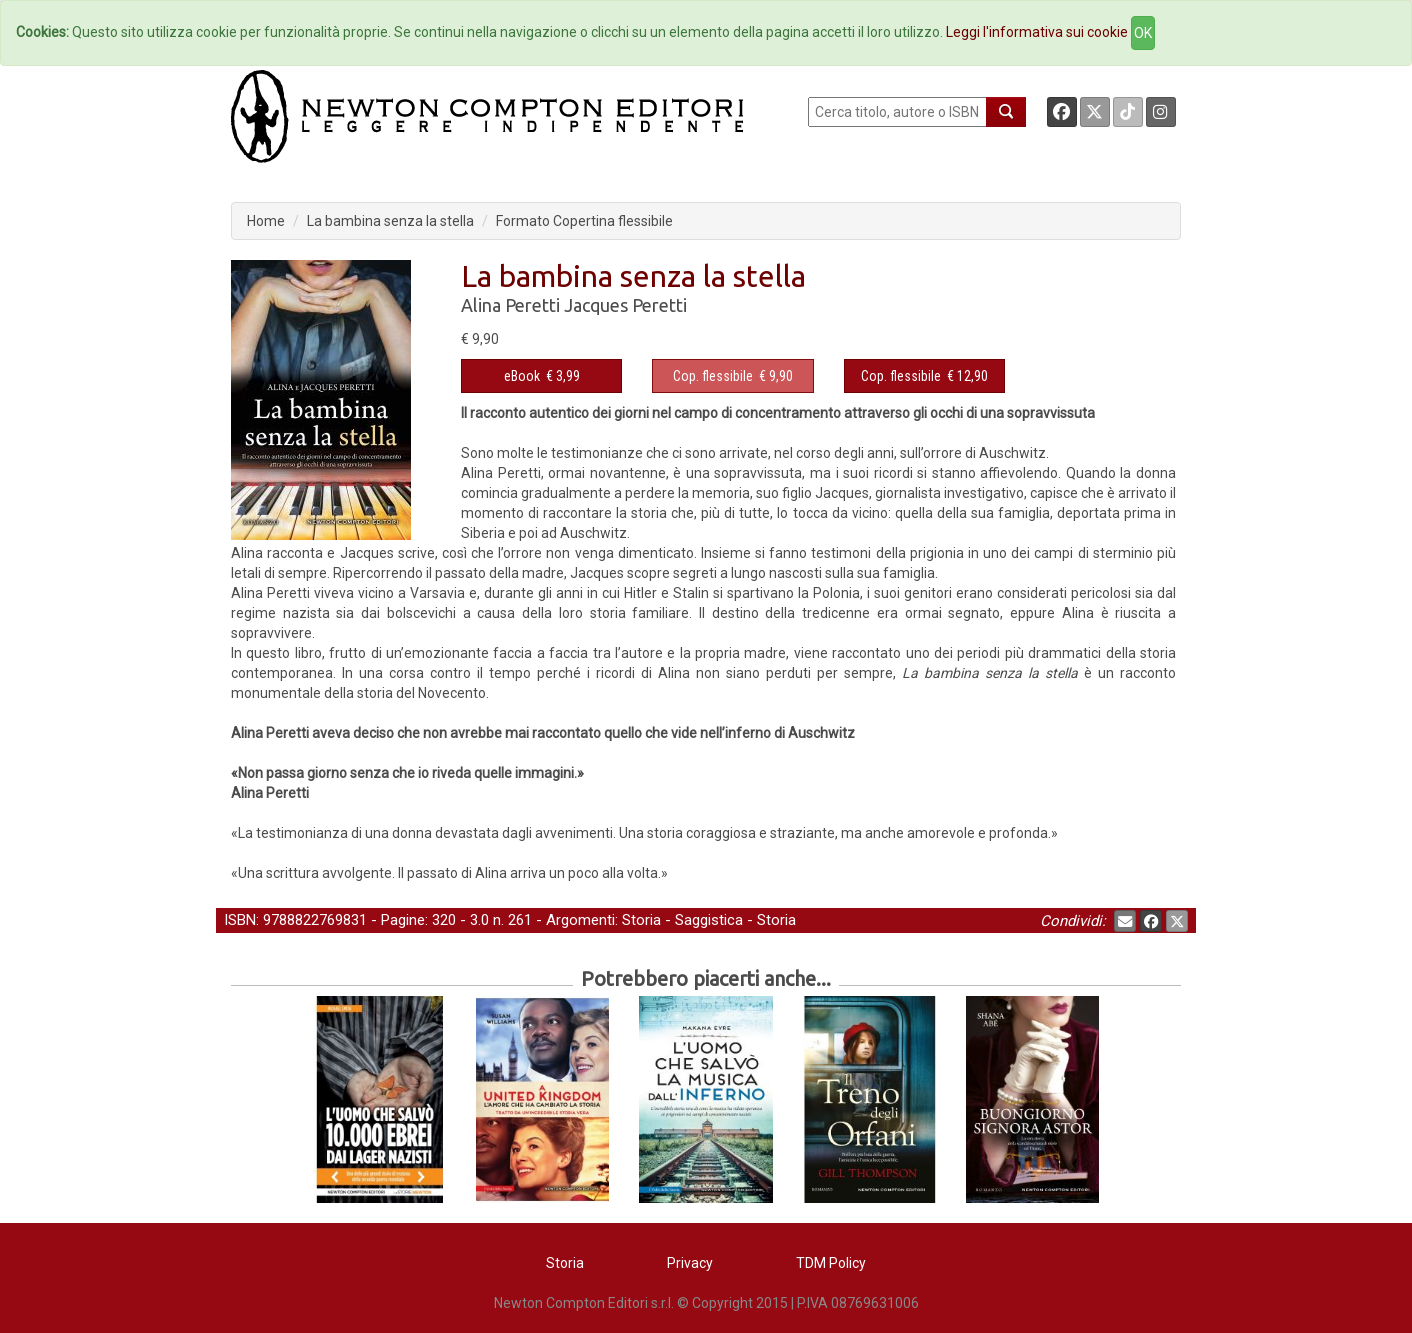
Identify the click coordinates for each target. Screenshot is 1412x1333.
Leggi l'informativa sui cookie (1037, 32)
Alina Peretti (510, 305)
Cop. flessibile (713, 376)
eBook (522, 376)
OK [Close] (1143, 33)
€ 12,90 (924, 376)
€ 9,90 (733, 376)
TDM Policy (831, 1263)
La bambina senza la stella (390, 221)
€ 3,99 (542, 376)
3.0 (479, 920)
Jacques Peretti (625, 305)
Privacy (690, 1263)
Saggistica (709, 920)
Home (266, 221)
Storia (641, 920)
